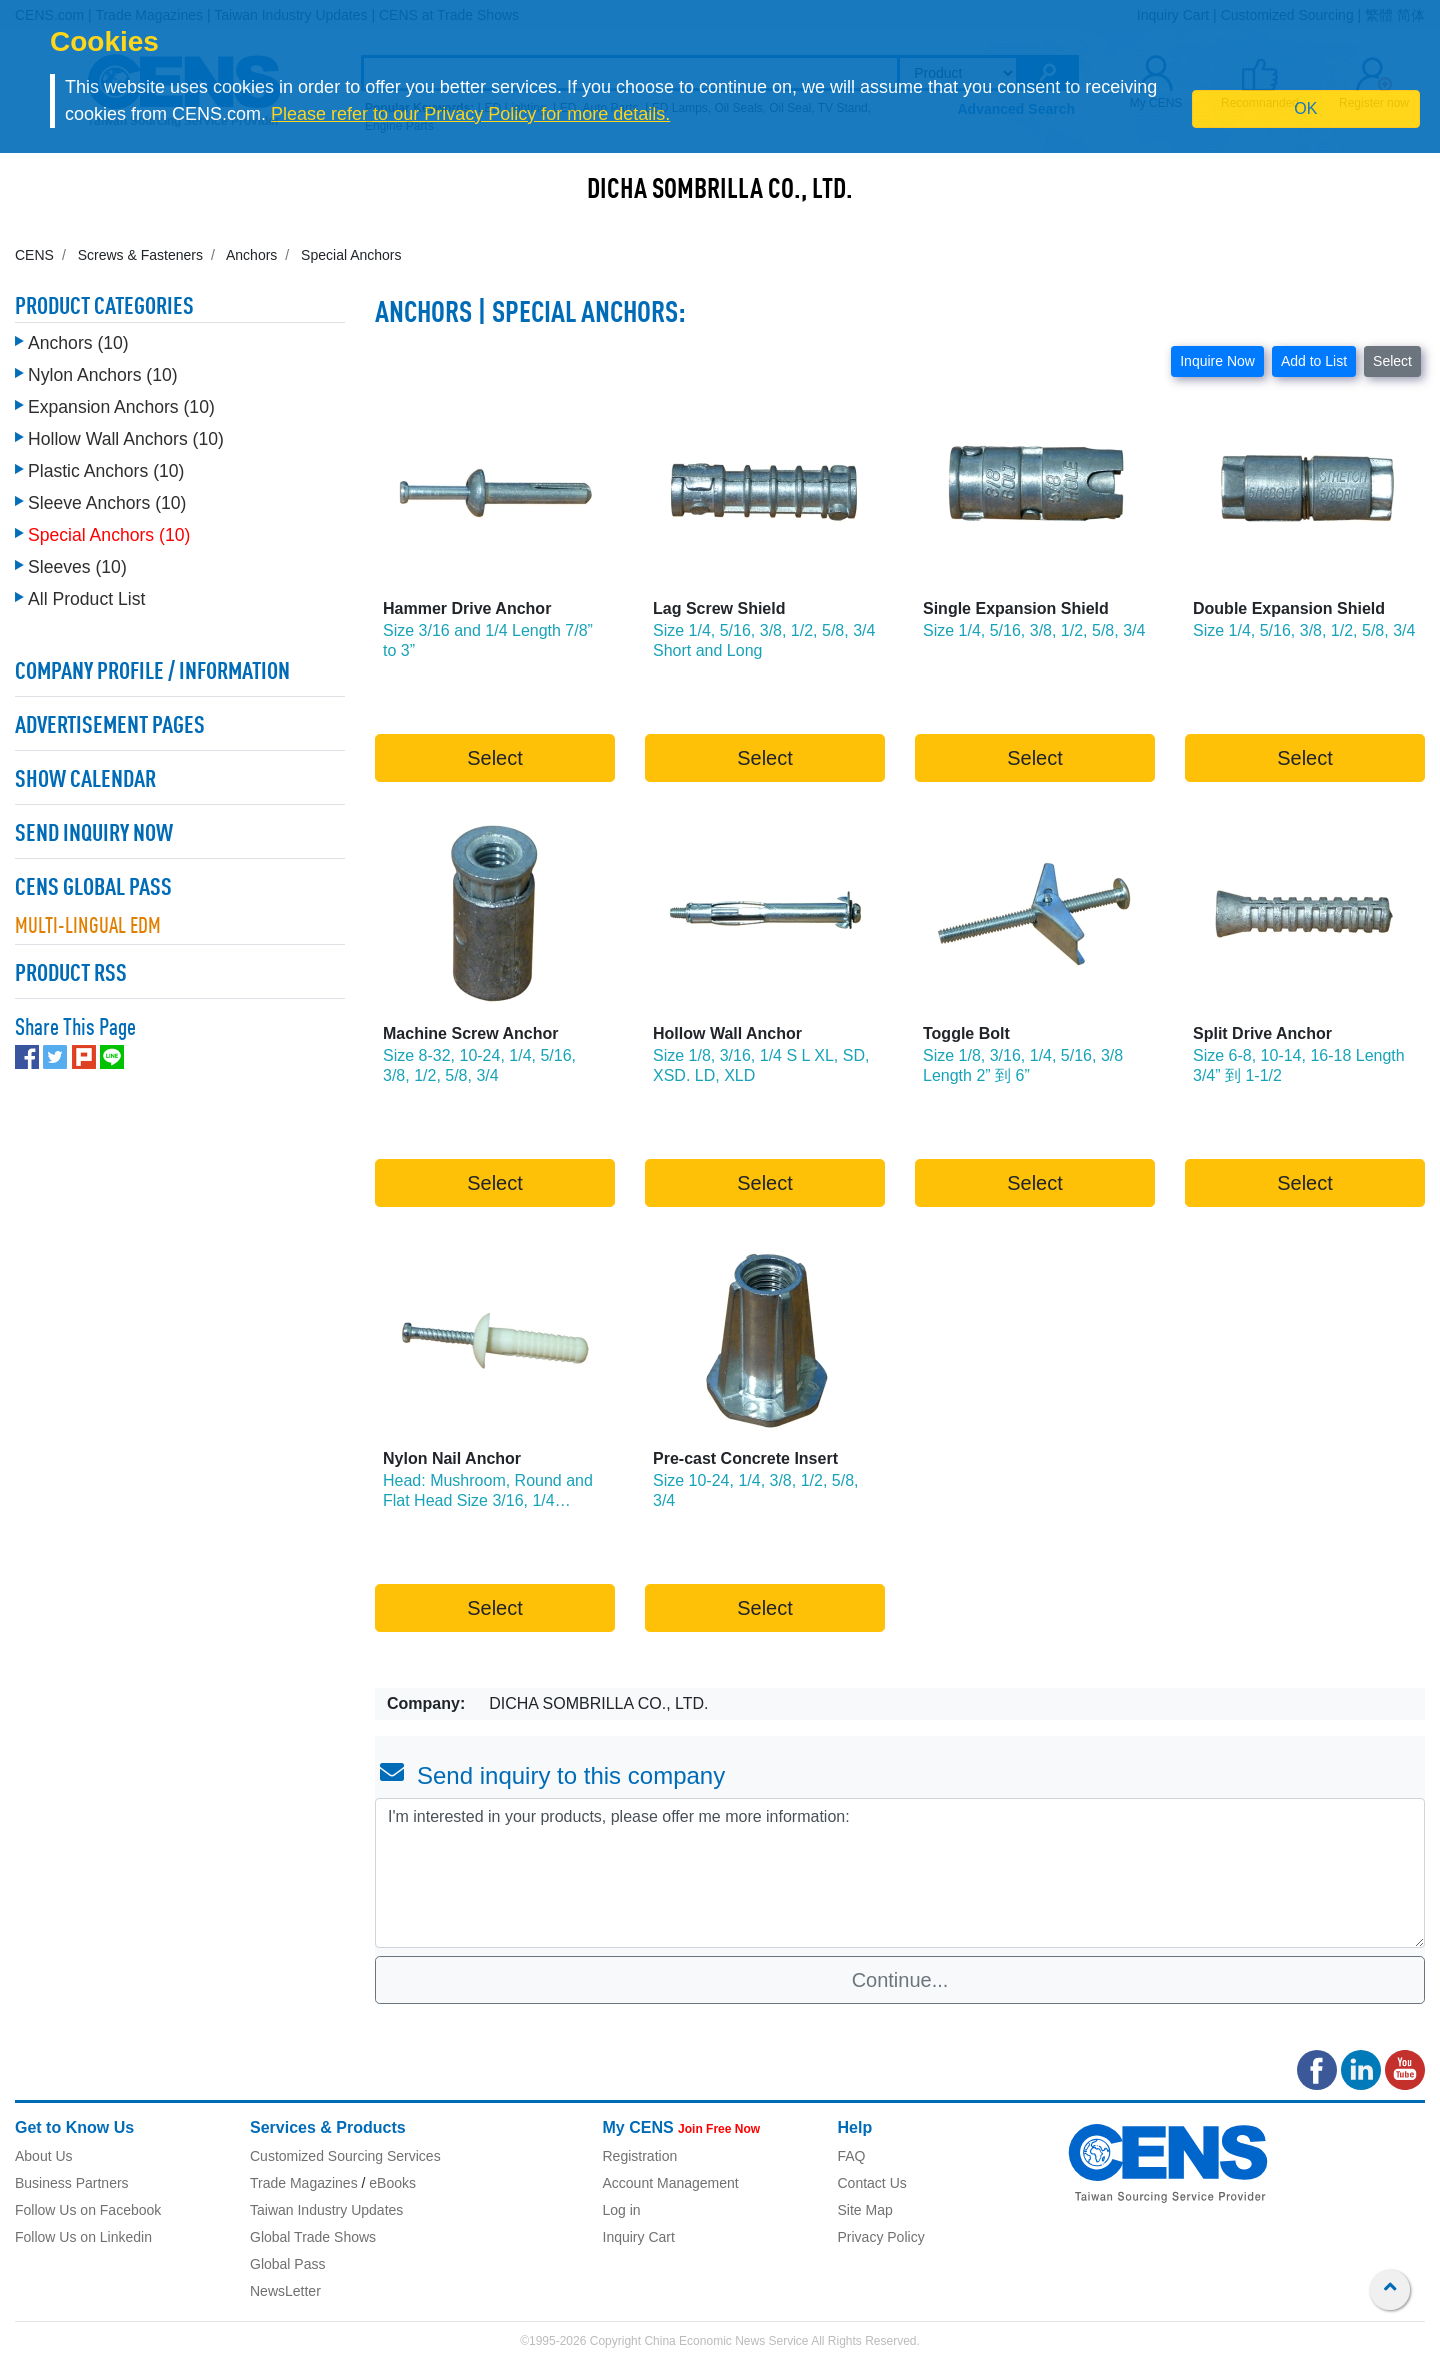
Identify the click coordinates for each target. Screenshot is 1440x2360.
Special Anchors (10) (109, 535)
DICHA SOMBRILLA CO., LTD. (720, 191)
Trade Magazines (304, 2183)
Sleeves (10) (77, 567)
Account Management (671, 2183)
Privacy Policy (881, 2237)
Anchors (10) (78, 343)
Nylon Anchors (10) (103, 375)
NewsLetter (285, 2291)
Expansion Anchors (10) (121, 407)
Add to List (1314, 361)
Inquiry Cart (639, 2237)
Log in (622, 2210)
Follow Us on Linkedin (83, 2237)
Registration (640, 2156)
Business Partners (72, 2183)
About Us (44, 2156)
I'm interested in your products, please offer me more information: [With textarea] (900, 1873)
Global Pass (287, 2264)
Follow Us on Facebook (88, 2210)
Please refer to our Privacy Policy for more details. (470, 114)
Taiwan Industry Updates (326, 2210)
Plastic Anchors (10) (106, 471)
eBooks (392, 2183)
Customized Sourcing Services (345, 2156)
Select (1392, 361)
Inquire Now (1217, 361)
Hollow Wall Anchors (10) (126, 439)
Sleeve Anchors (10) (107, 503)
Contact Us (872, 2183)
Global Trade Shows (313, 2237)
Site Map (865, 2210)
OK (1305, 108)
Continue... (900, 1980)
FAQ (852, 2156)
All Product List (86, 599)
